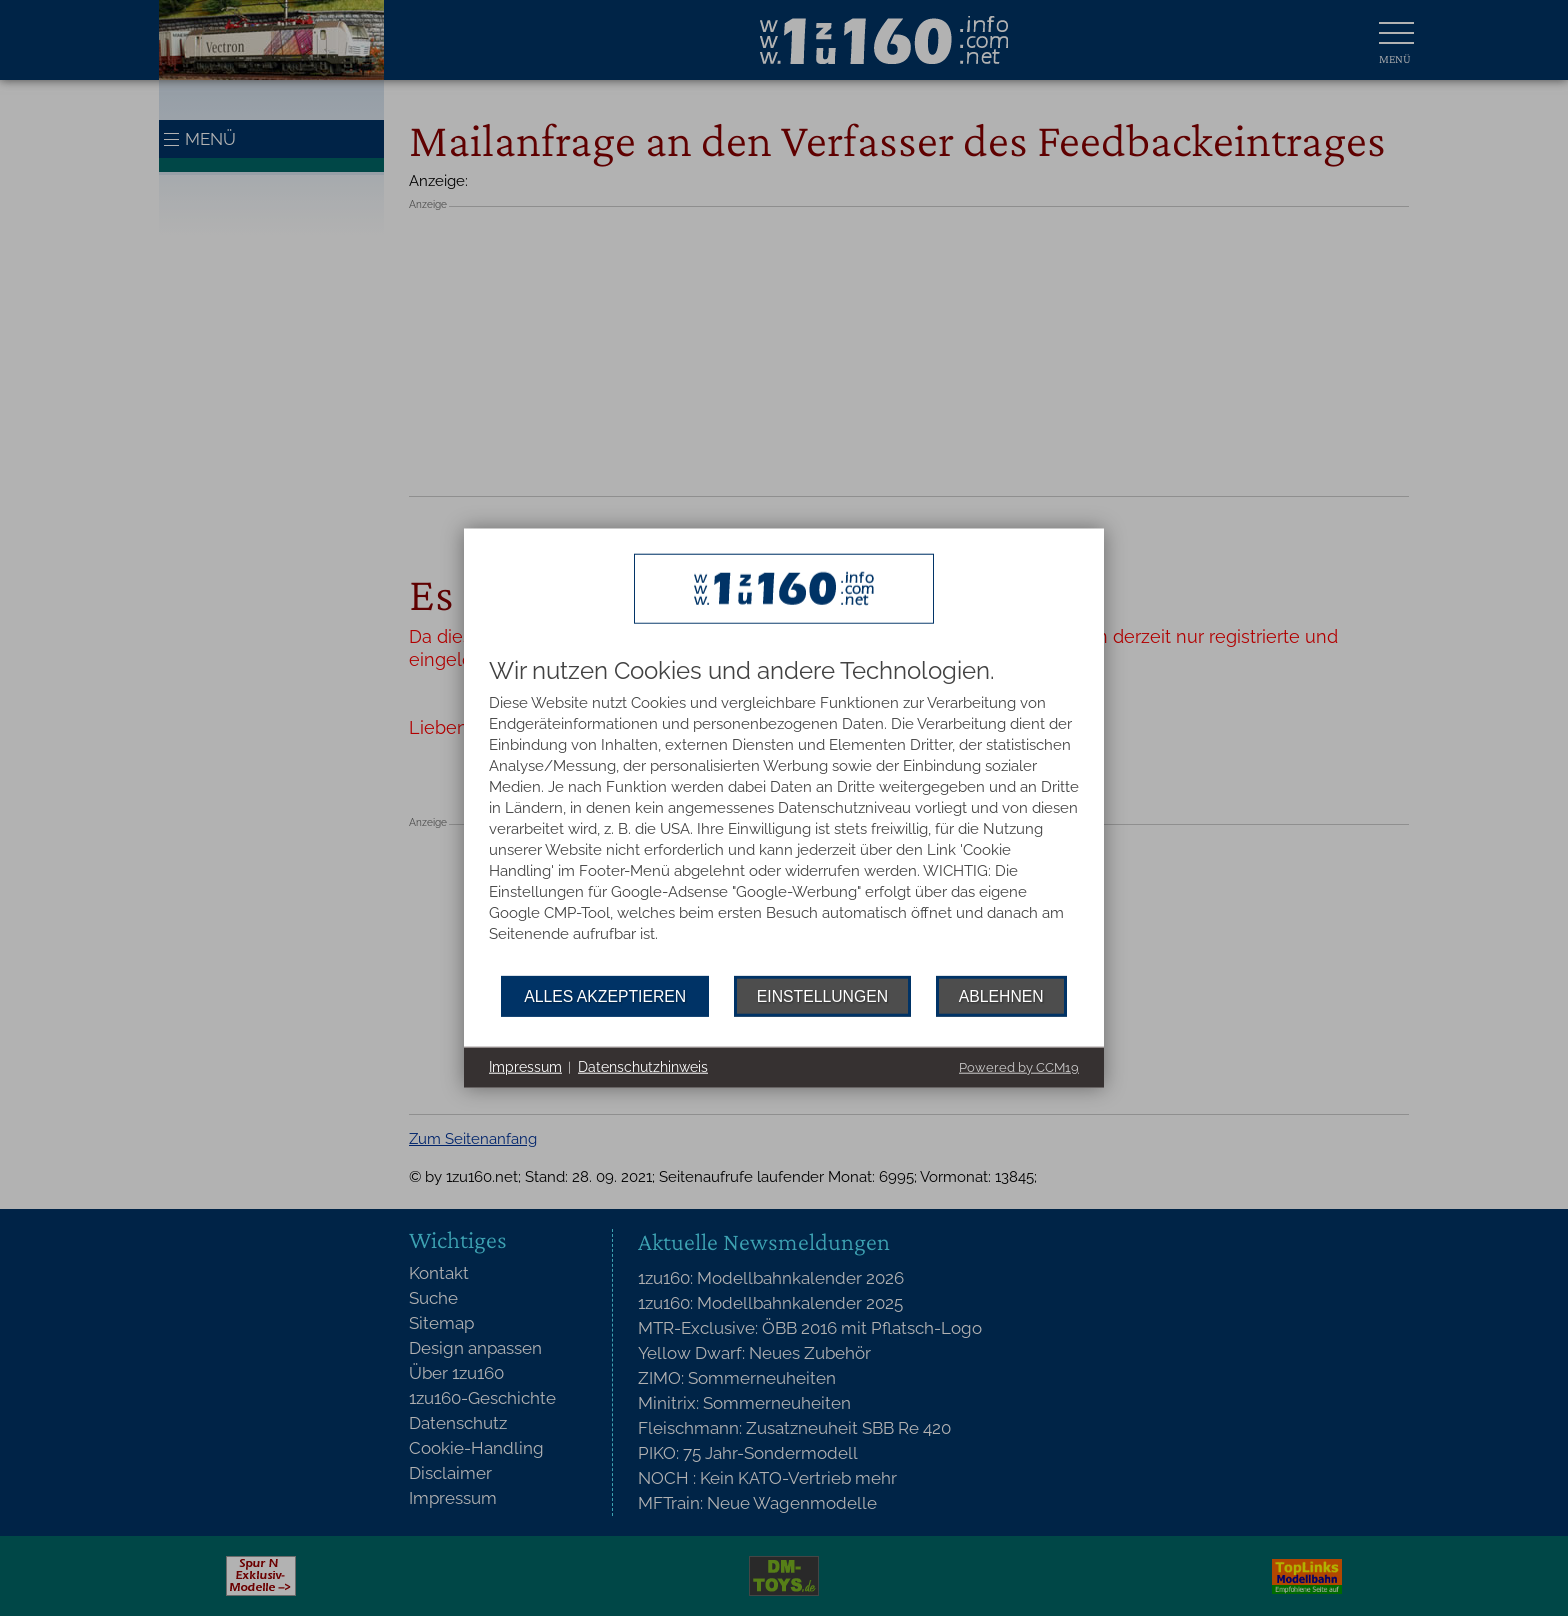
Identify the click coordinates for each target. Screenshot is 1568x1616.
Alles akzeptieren (605, 995)
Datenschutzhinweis (643, 1067)
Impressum (525, 1067)
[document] (784, 817)
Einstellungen (822, 995)
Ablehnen (1001, 995)
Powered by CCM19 (1019, 1066)
